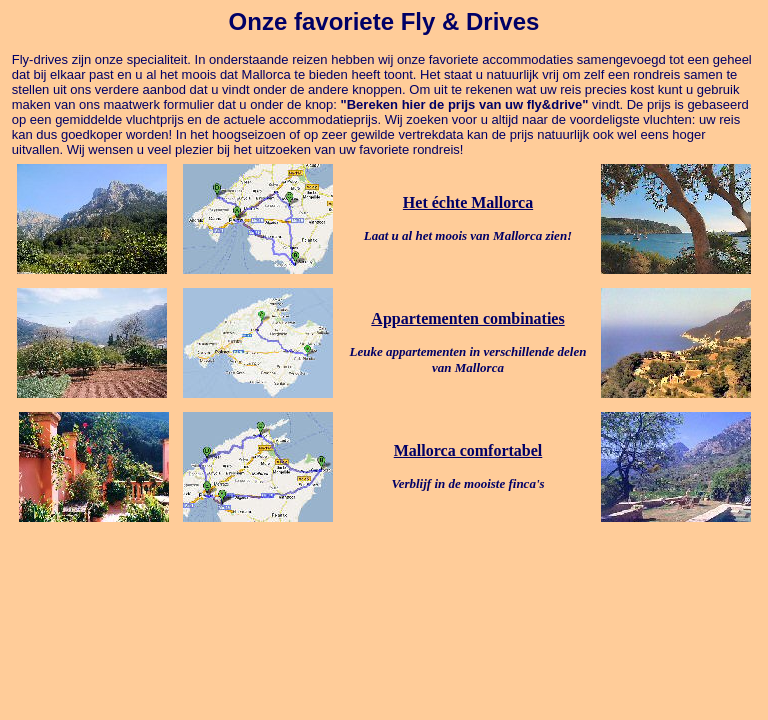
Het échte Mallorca (468, 202)
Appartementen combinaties (467, 318)
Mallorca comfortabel (468, 450)
